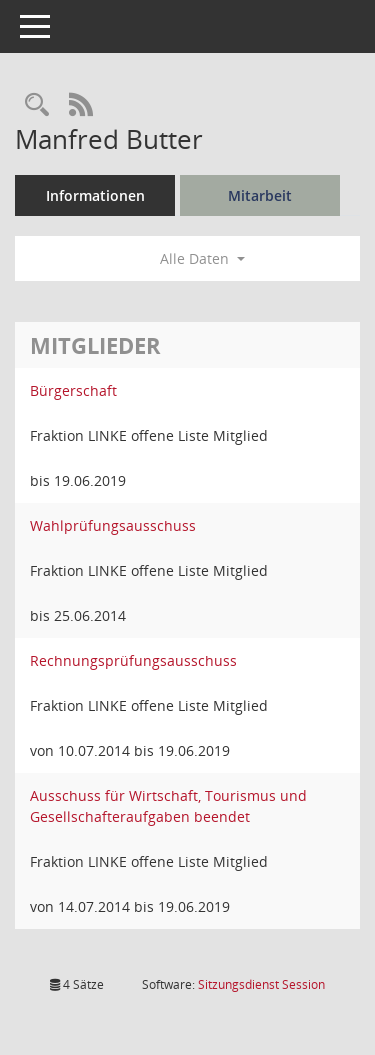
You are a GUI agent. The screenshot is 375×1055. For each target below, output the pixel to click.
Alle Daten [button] (202, 258)
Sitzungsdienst (261, 984)
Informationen (95, 195)
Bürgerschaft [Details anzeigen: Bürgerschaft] (73, 390)
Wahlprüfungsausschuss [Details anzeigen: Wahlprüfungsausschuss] (113, 525)
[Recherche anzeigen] (37, 105)
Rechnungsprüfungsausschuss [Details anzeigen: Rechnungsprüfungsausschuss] (133, 660)
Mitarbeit (260, 195)
